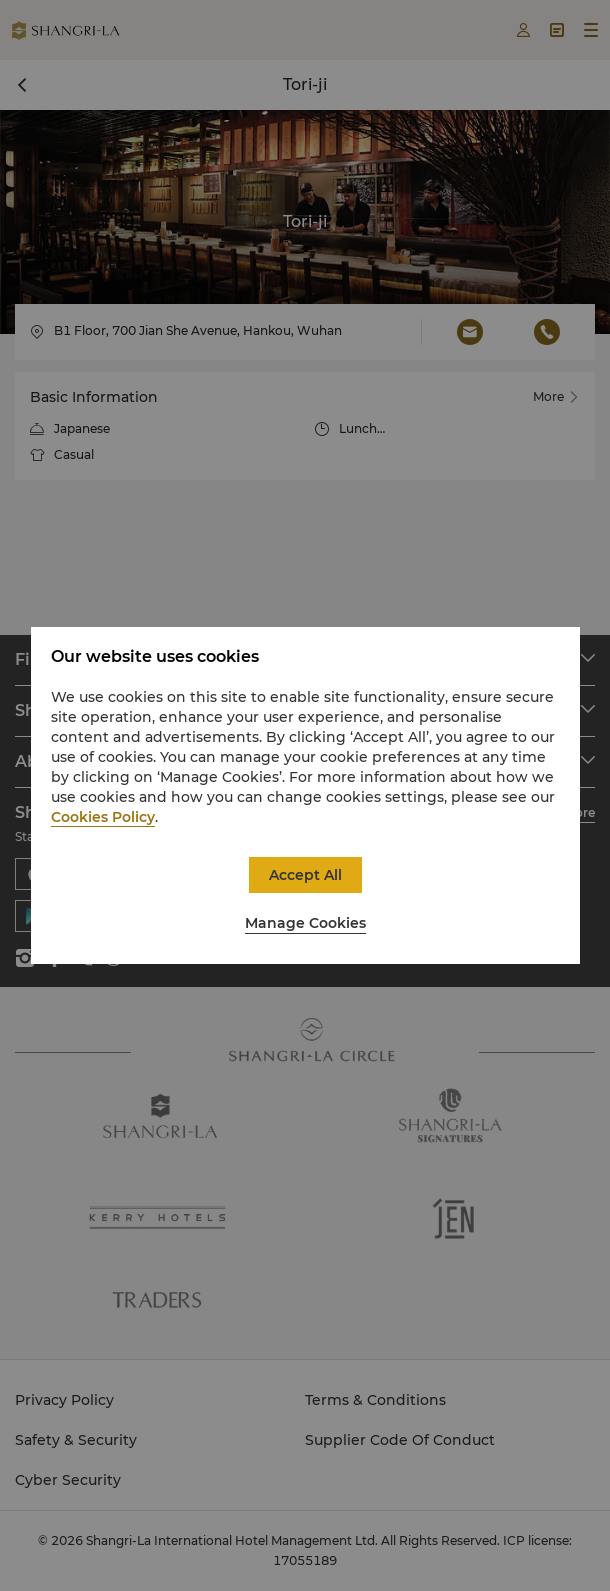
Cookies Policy (103, 817)
